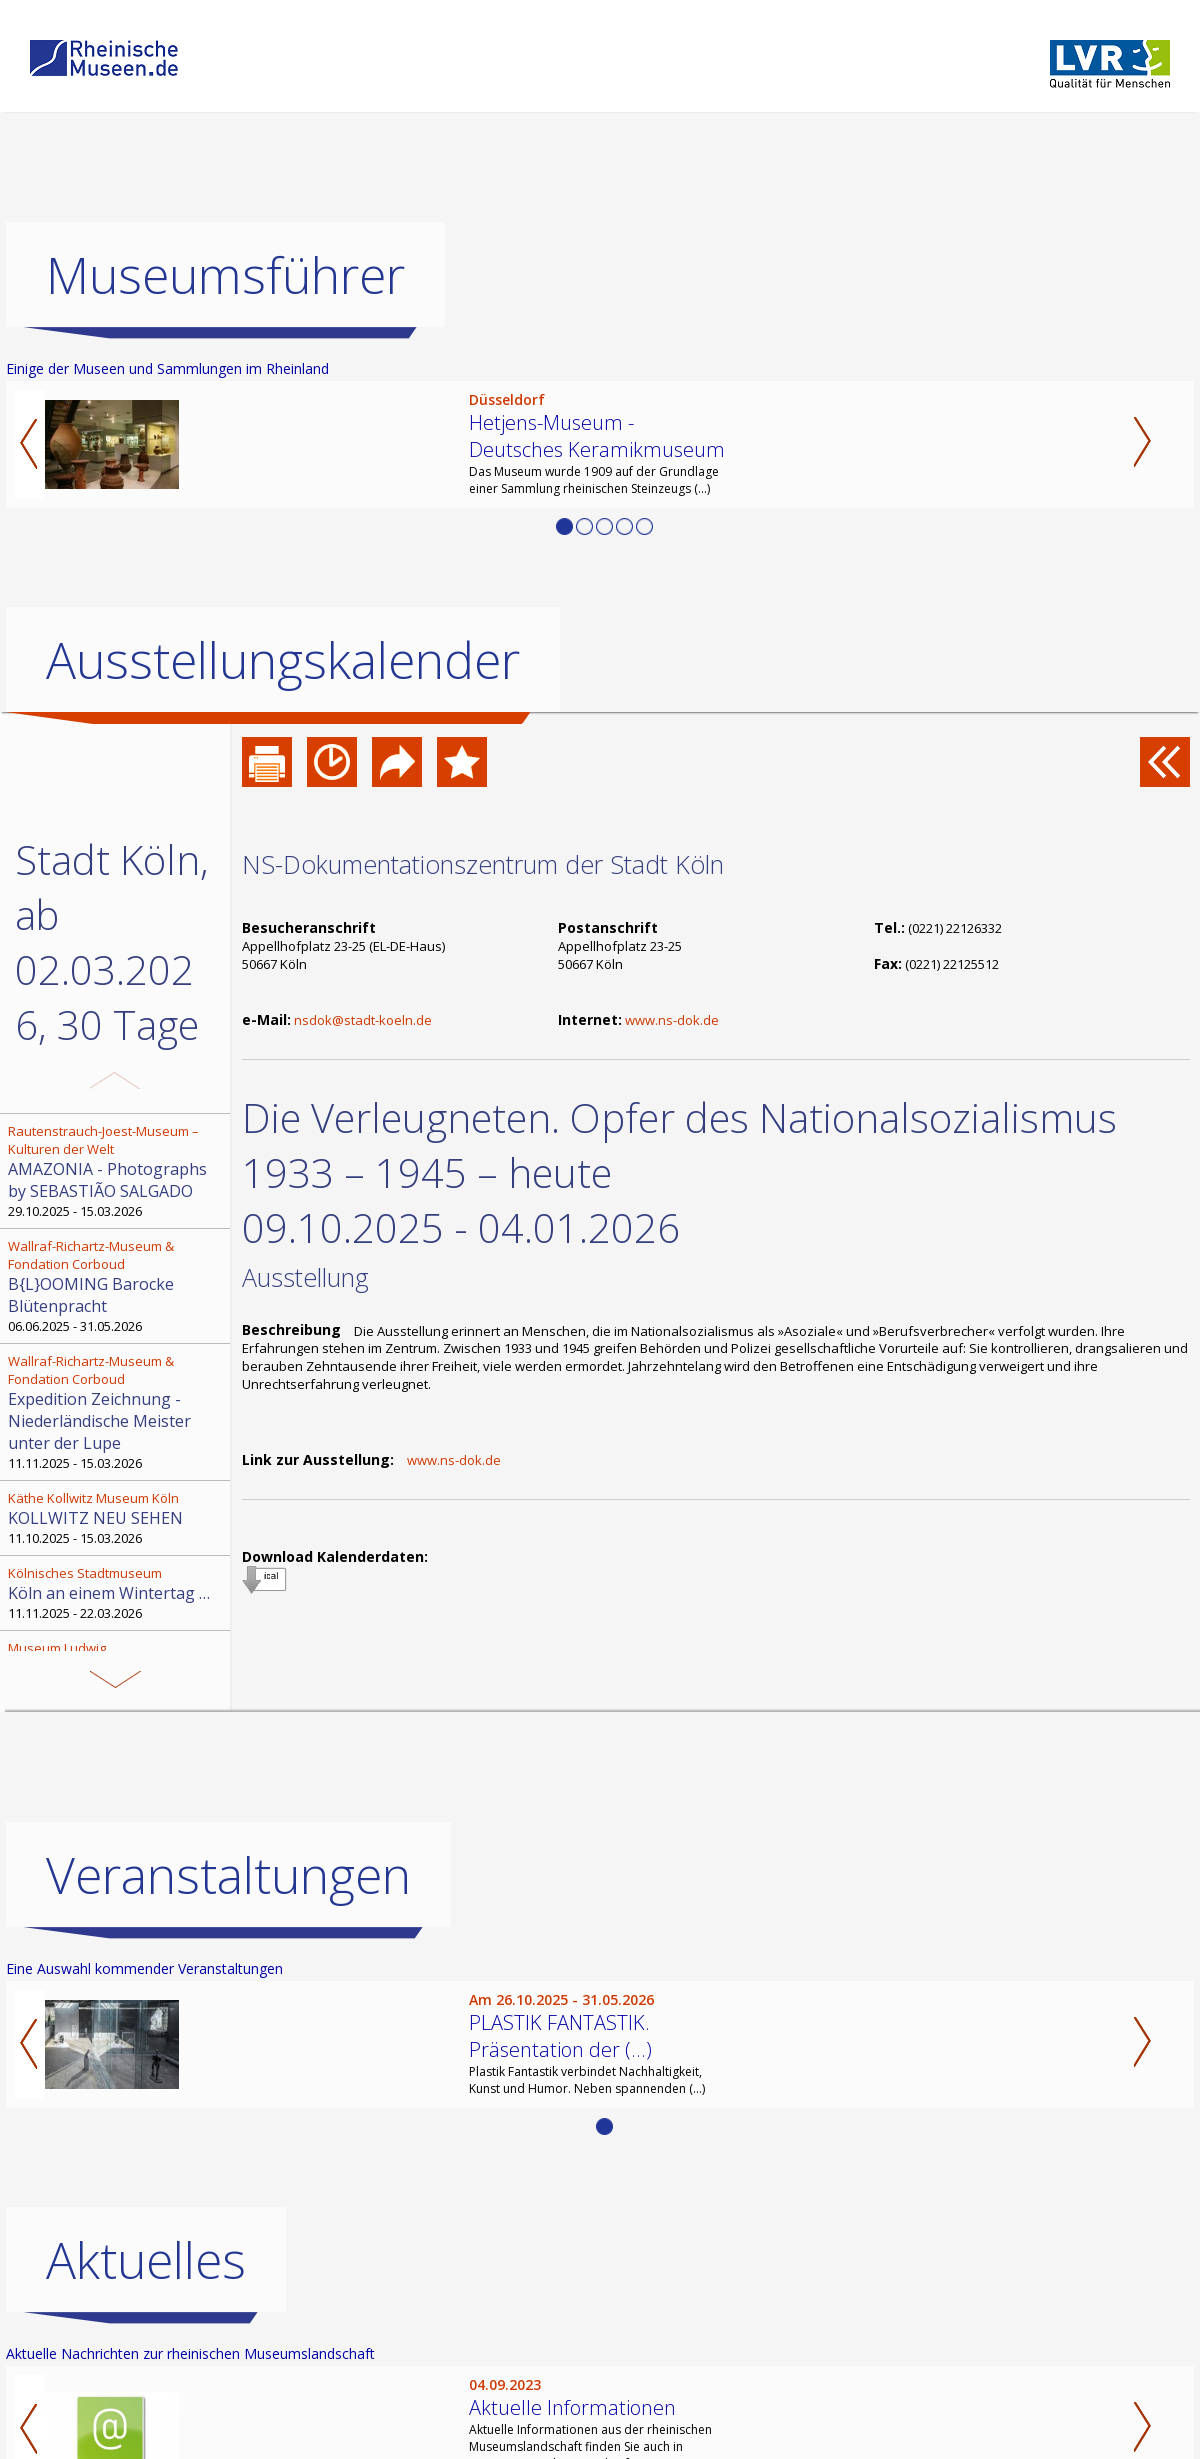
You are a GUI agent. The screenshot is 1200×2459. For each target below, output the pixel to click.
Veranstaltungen (228, 1875)
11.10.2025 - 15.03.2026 (117, 1518)
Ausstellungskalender (283, 660)
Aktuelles (146, 2260)
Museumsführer (225, 275)
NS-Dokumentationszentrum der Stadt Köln (483, 864)
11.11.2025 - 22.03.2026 (117, 1593)
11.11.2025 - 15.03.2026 (117, 1412)
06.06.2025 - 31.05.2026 (117, 1286)
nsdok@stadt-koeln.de (363, 1020)
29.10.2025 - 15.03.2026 (117, 1171)
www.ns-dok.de (672, 1020)
